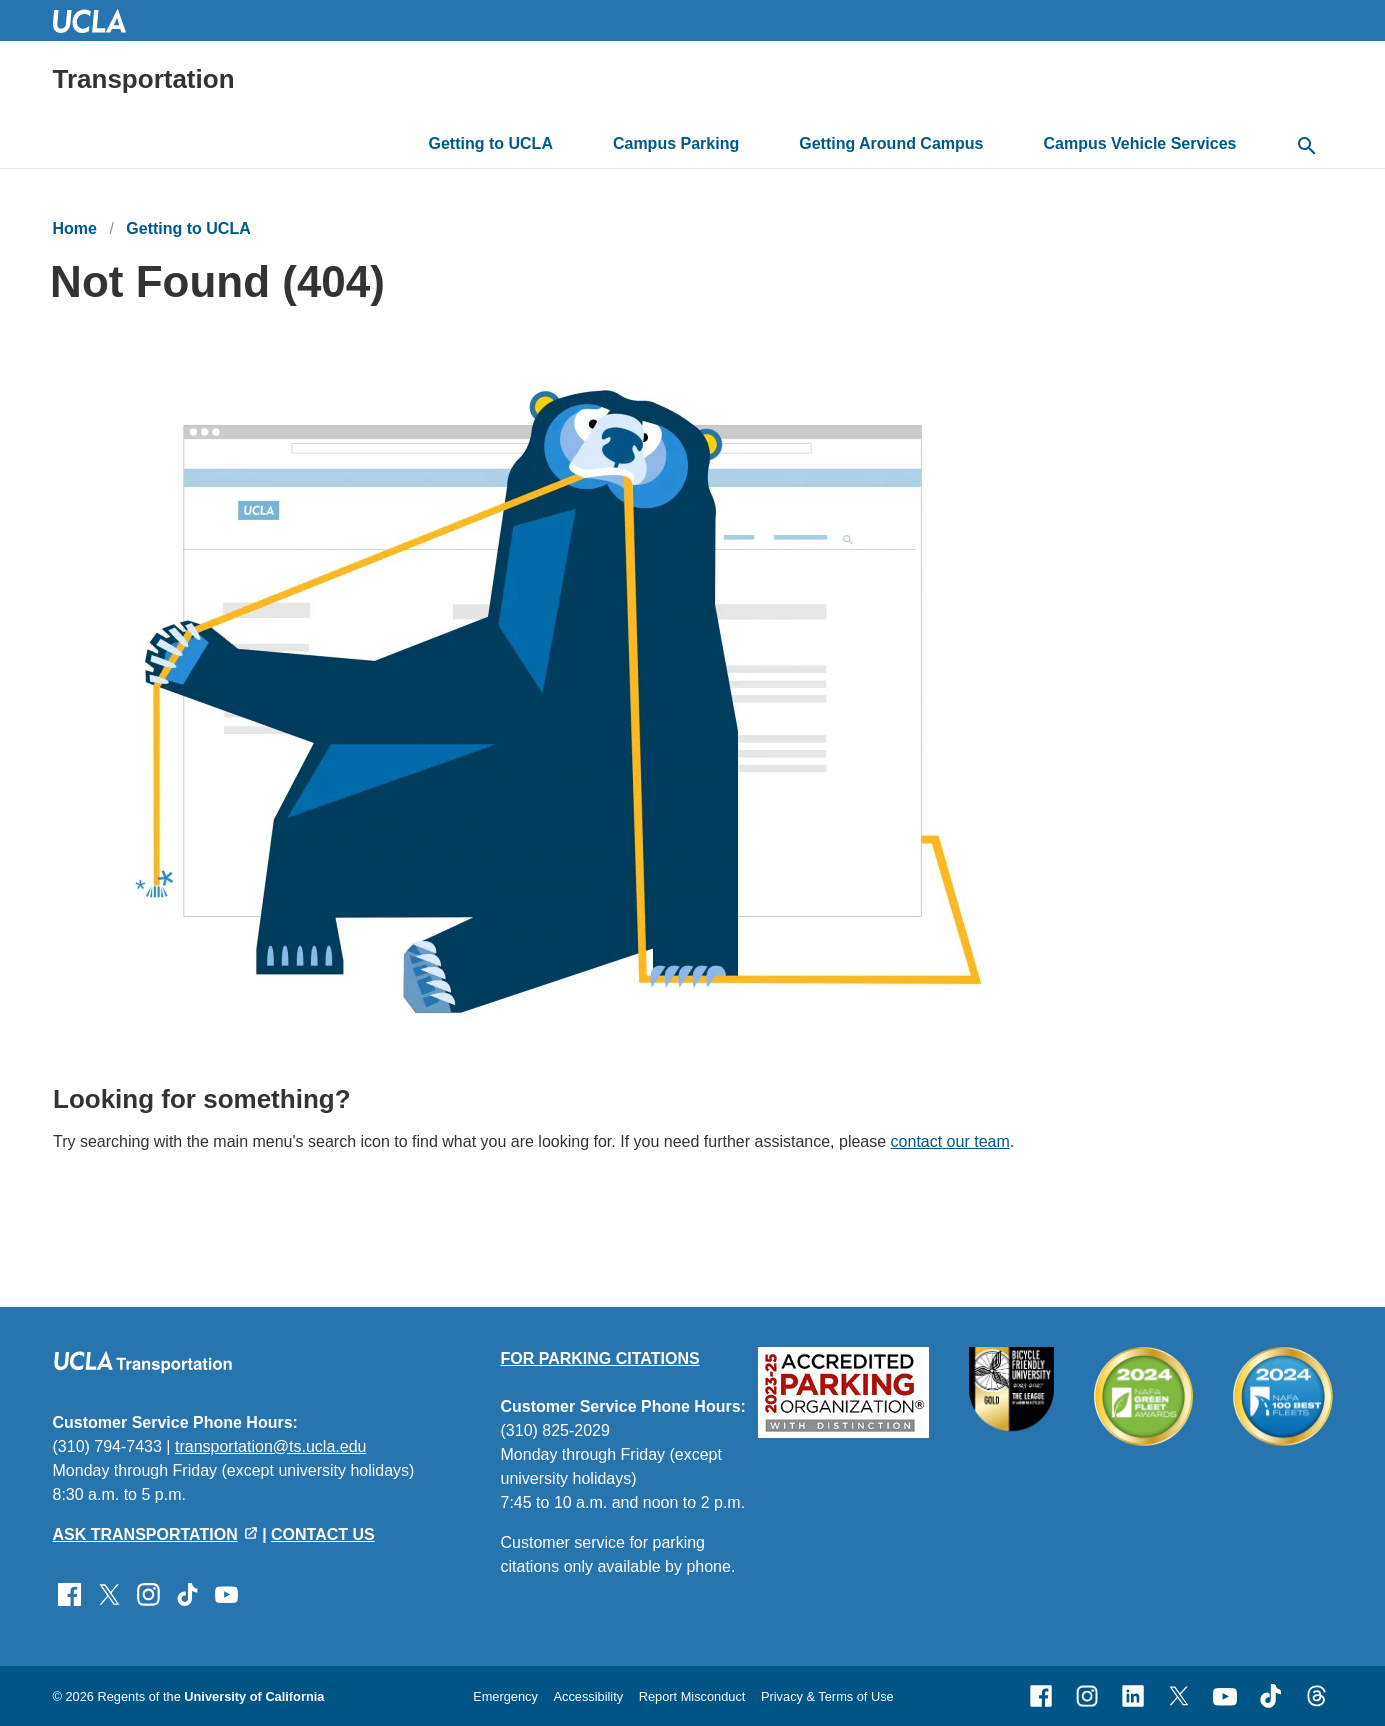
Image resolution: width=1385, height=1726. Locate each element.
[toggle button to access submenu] (568, 144)
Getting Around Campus (891, 143)
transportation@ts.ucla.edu (270, 1446)
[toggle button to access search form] (1307, 147)
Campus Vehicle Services (1140, 143)
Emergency (505, 1696)
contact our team (949, 1142)
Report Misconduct (692, 1696)
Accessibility (588, 1696)
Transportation (144, 79)
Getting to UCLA (491, 143)
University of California (254, 1696)
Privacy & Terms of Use (827, 1696)
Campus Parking (676, 143)
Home (75, 228)
